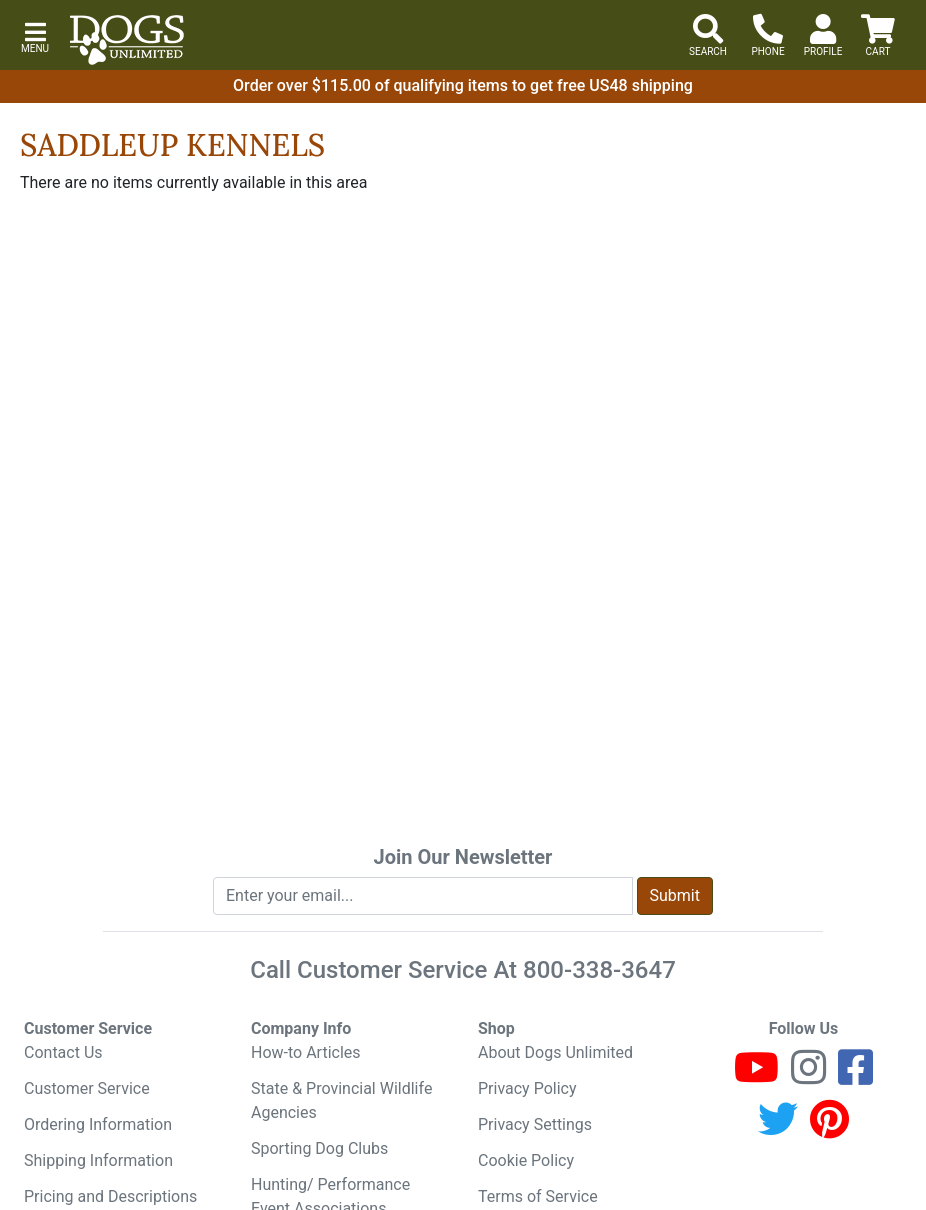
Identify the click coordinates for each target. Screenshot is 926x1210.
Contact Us (63, 1052)
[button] (35, 35)
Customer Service (87, 1088)
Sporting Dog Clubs (319, 1148)
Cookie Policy (526, 1160)
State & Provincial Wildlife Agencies (341, 1100)
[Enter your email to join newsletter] (423, 896)
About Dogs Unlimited (555, 1052)
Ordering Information (98, 1124)
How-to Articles (306, 1052)
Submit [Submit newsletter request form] (675, 895)
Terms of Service (538, 1196)
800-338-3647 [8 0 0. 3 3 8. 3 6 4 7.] (599, 970)
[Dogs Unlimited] (127, 40)
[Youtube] (756, 1076)
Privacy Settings (535, 1124)
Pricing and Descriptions (110, 1196)
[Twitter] (778, 1128)
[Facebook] (855, 1076)
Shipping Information (98, 1160)
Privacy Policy (527, 1088)
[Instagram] (808, 1076)
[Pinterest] (829, 1128)
